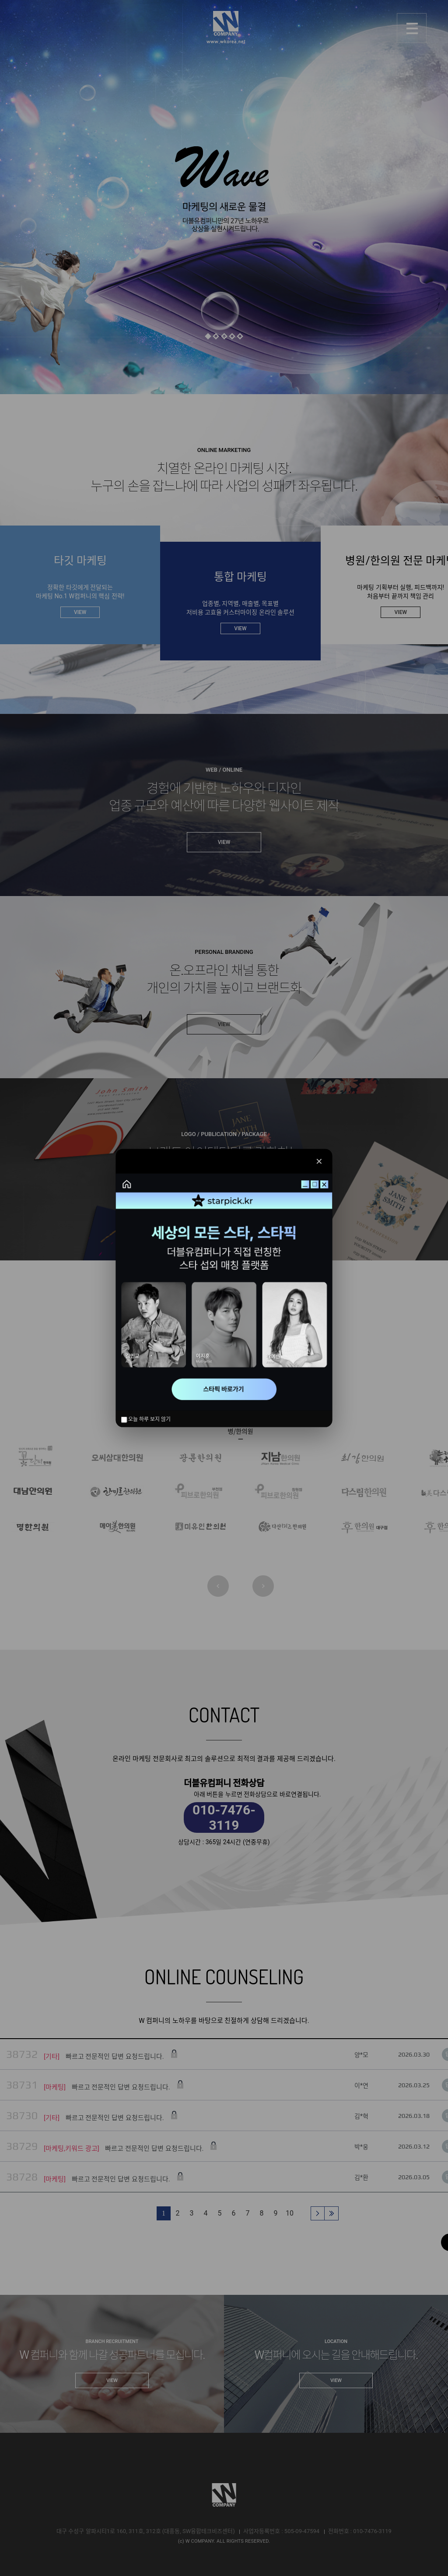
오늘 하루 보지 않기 (146, 1419)
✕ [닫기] (319, 1161)
